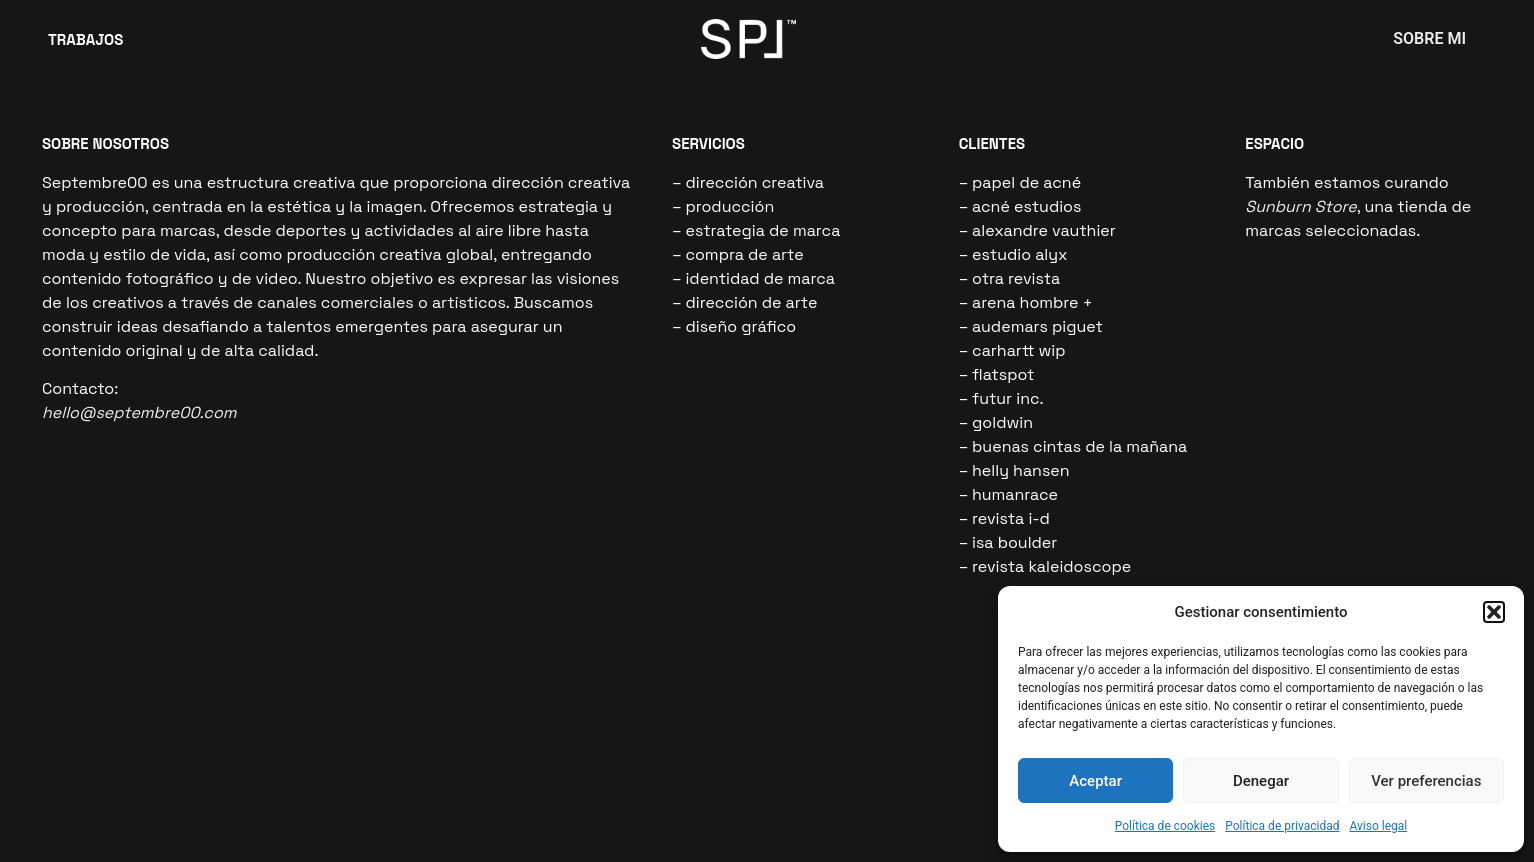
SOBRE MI (1429, 38)
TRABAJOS (85, 39)
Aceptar (1095, 781)
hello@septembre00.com (139, 412)
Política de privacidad (1282, 826)
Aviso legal (1378, 826)
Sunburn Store (1300, 206)
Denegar (1261, 781)
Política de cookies (1165, 826)
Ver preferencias (1426, 781)
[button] (1494, 612)
